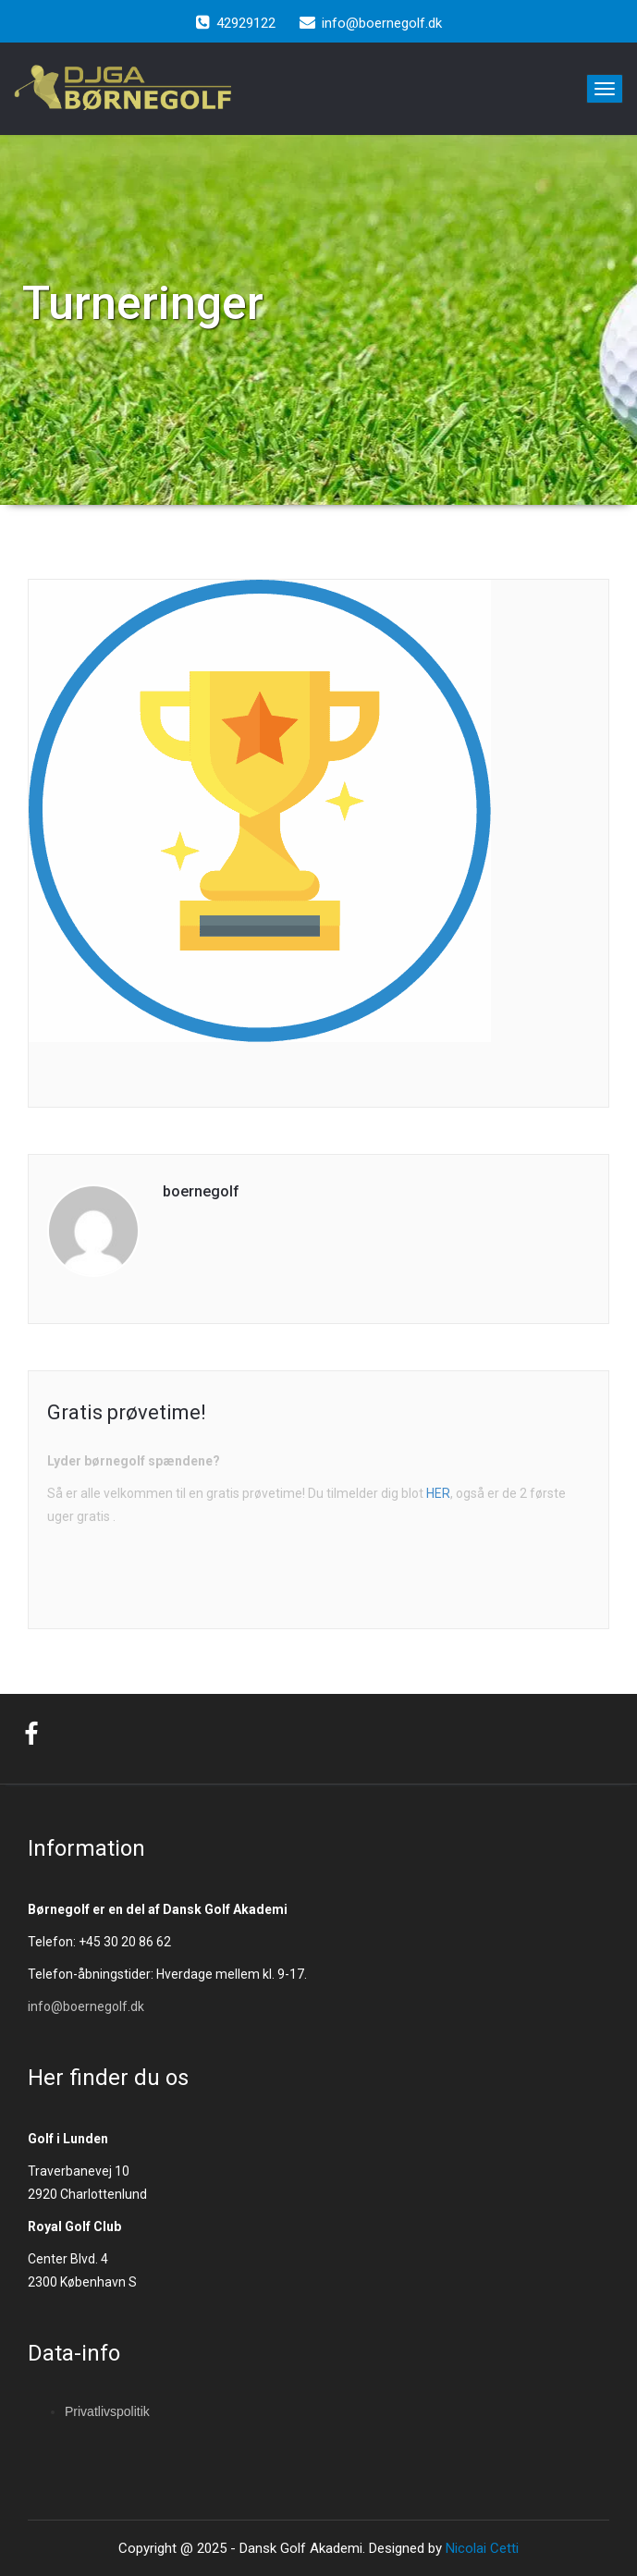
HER (438, 1493)
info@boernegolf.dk (86, 2006)
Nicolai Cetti (480, 2548)
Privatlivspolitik (107, 2411)
